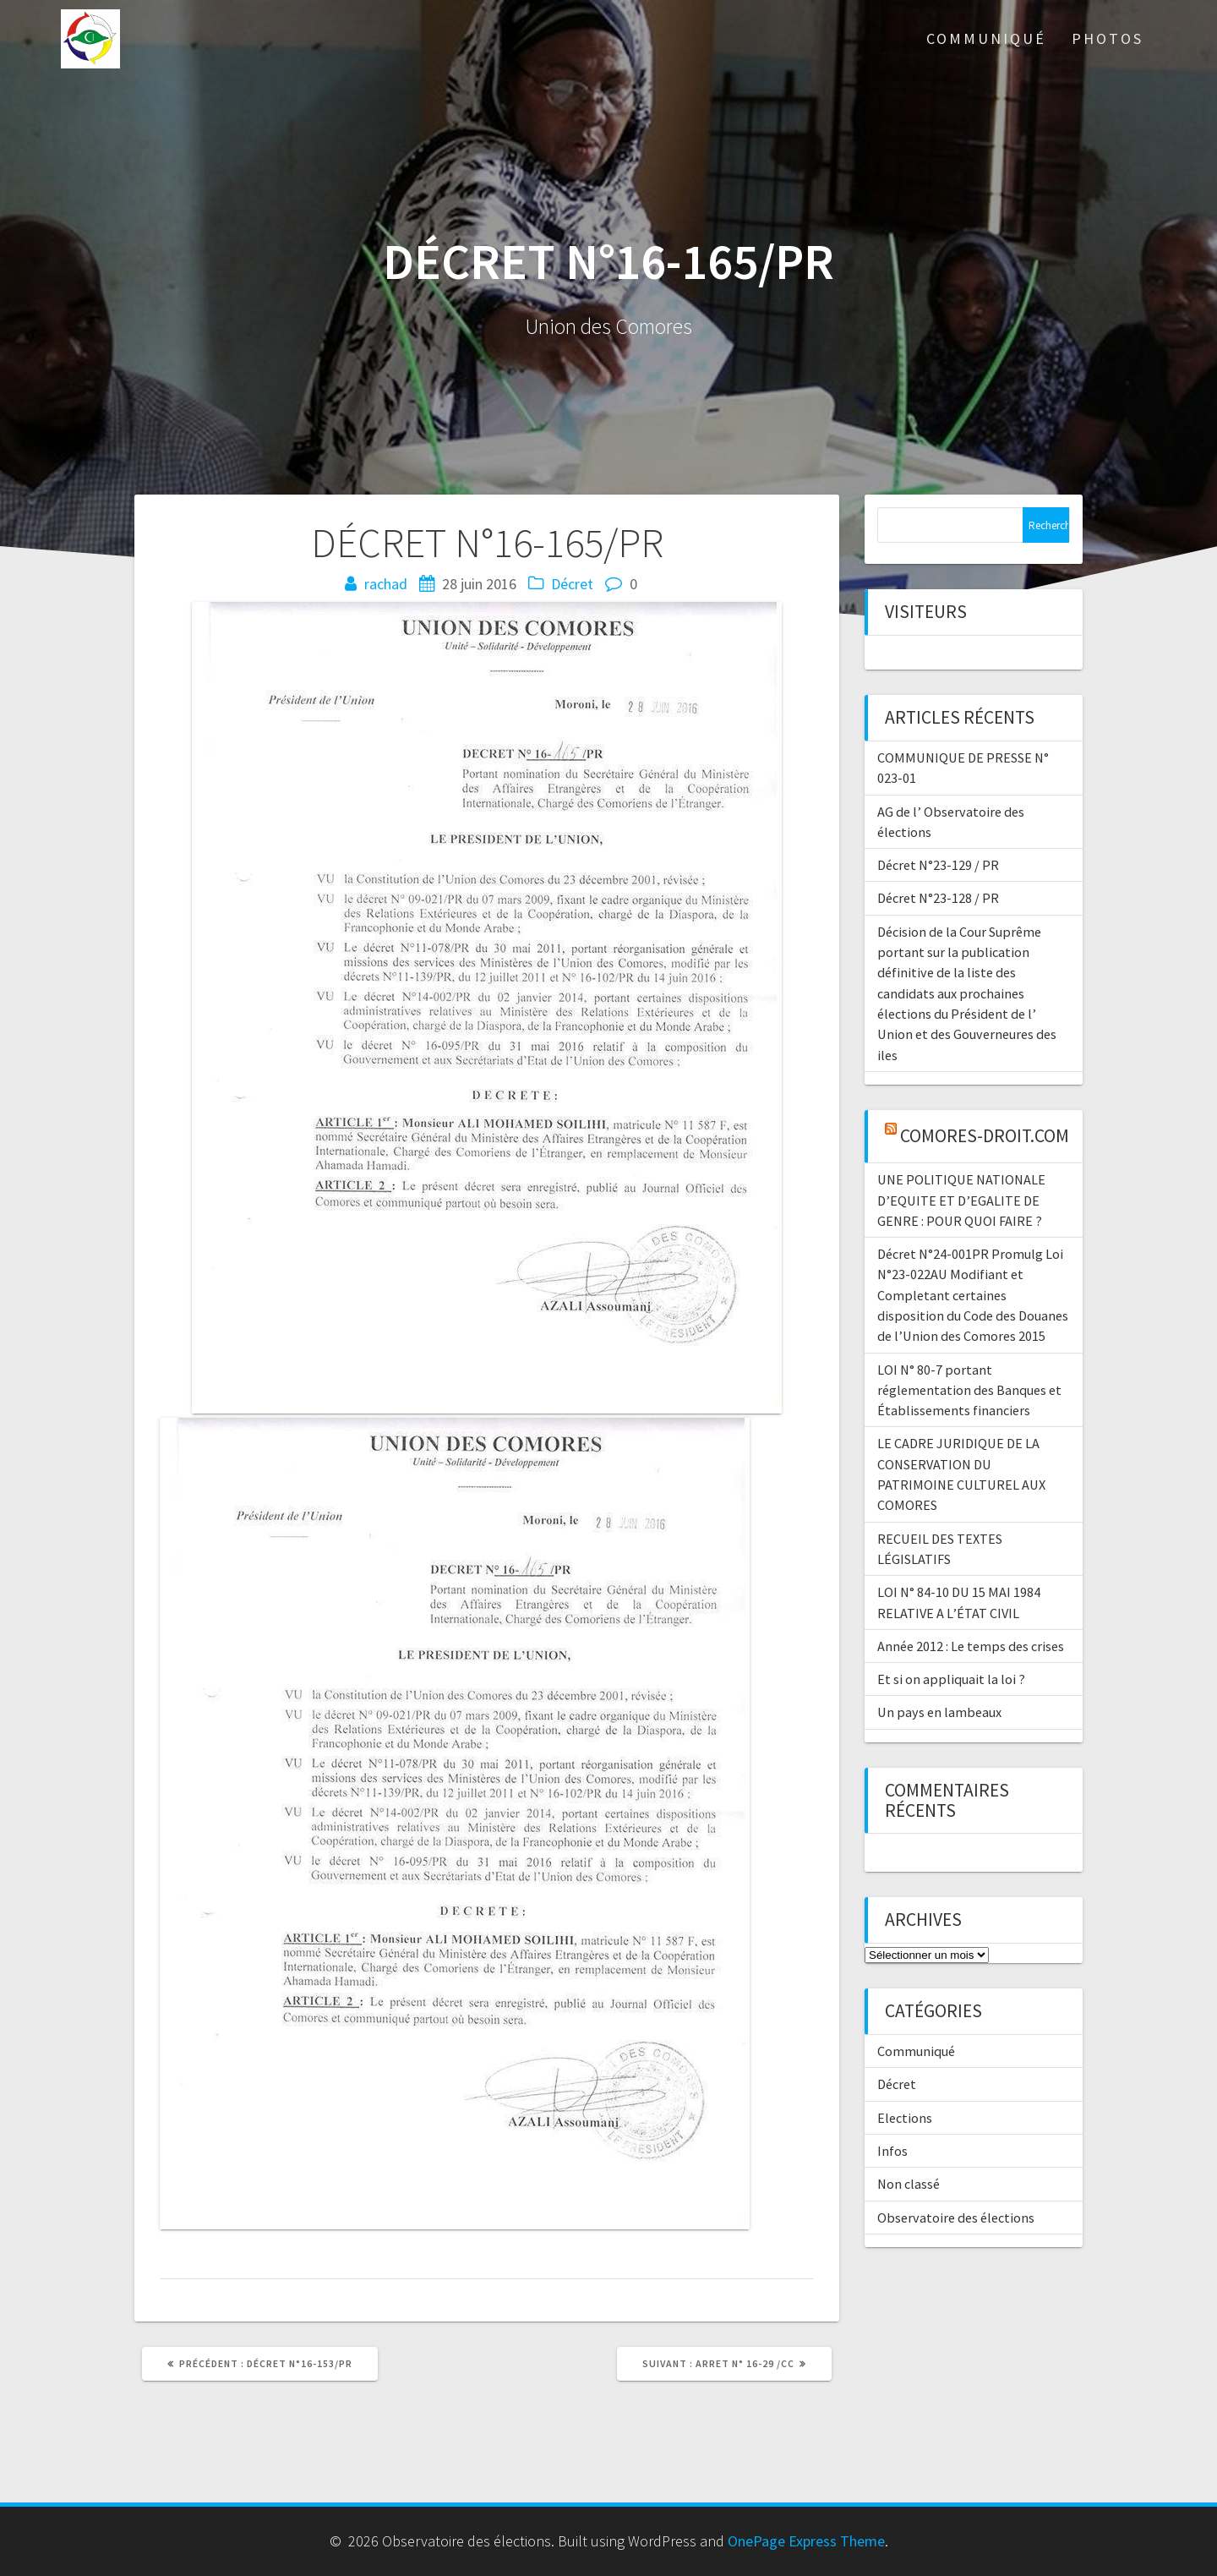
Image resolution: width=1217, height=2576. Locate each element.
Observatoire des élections (955, 2217)
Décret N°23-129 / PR (938, 864)
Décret (572, 583)
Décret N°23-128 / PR (938, 897)
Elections (904, 2117)
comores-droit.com (984, 1135)
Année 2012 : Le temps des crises (970, 1646)
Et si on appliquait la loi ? (951, 1679)
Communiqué (986, 38)
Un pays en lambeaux (939, 1712)
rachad (385, 583)
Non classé (908, 2183)
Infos (892, 2150)
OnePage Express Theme (806, 2541)
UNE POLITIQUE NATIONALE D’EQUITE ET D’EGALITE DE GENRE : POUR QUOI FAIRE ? (961, 1200)
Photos (1107, 38)
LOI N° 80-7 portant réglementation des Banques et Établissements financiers (969, 1390)
